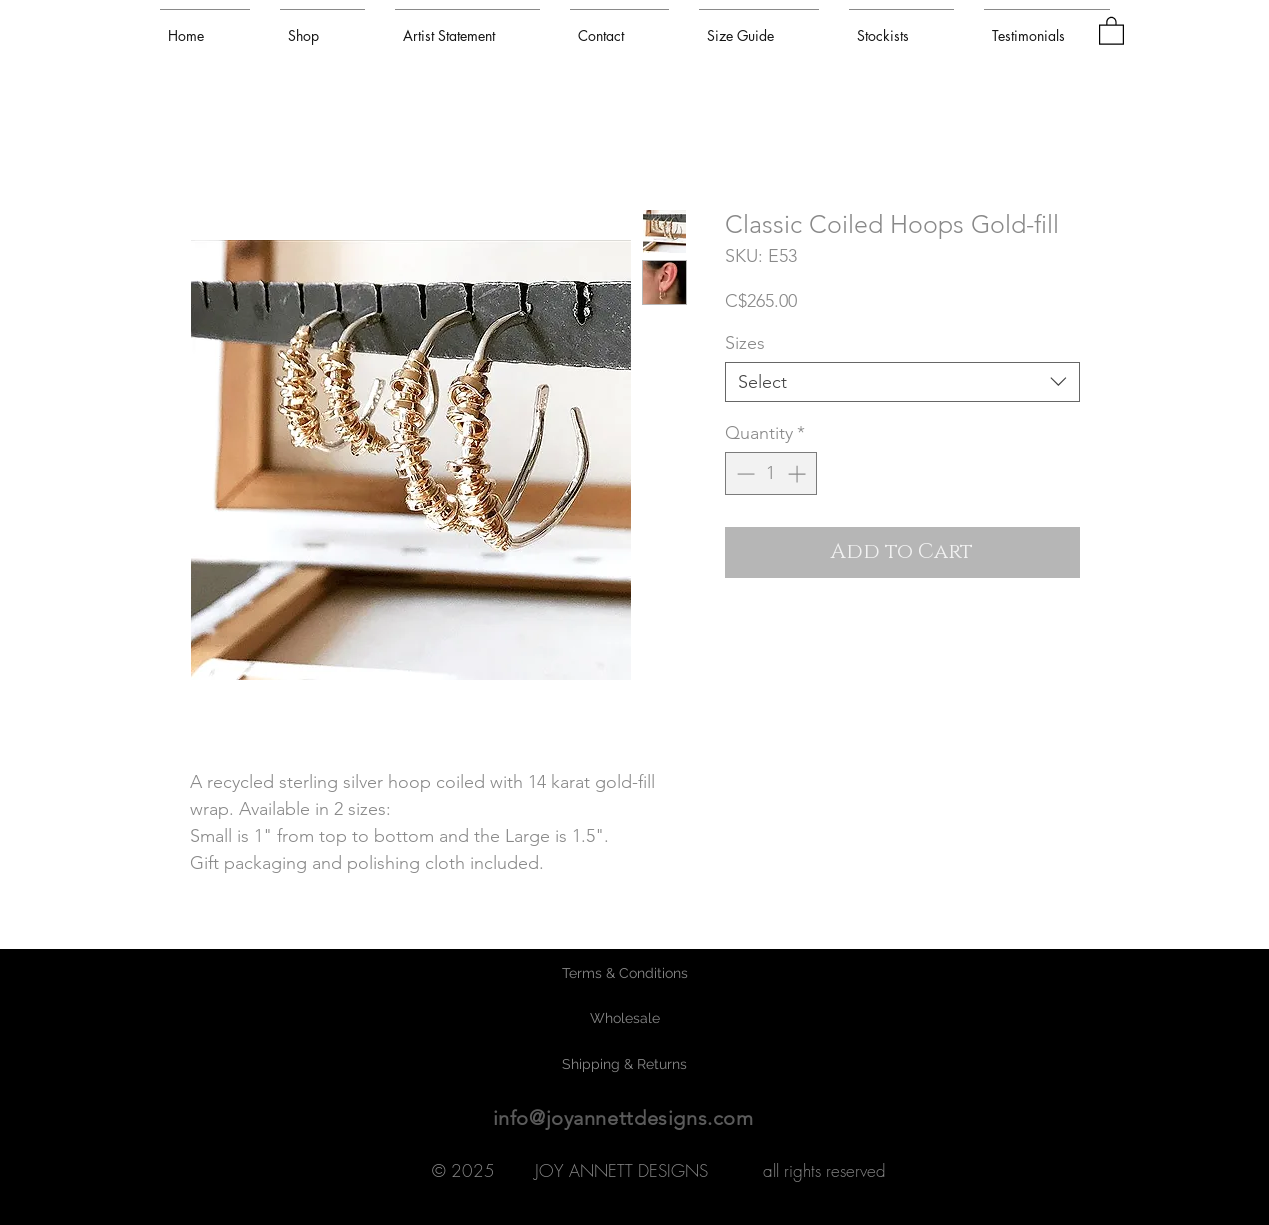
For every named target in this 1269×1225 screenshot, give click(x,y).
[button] (1111, 30)
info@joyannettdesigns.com (623, 1118)
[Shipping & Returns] (625, 1065)
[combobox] (902, 382)
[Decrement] (743, 473)
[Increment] (798, 473)
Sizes (745, 343)
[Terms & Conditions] (625, 974)
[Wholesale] (625, 1019)
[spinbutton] (771, 473)
